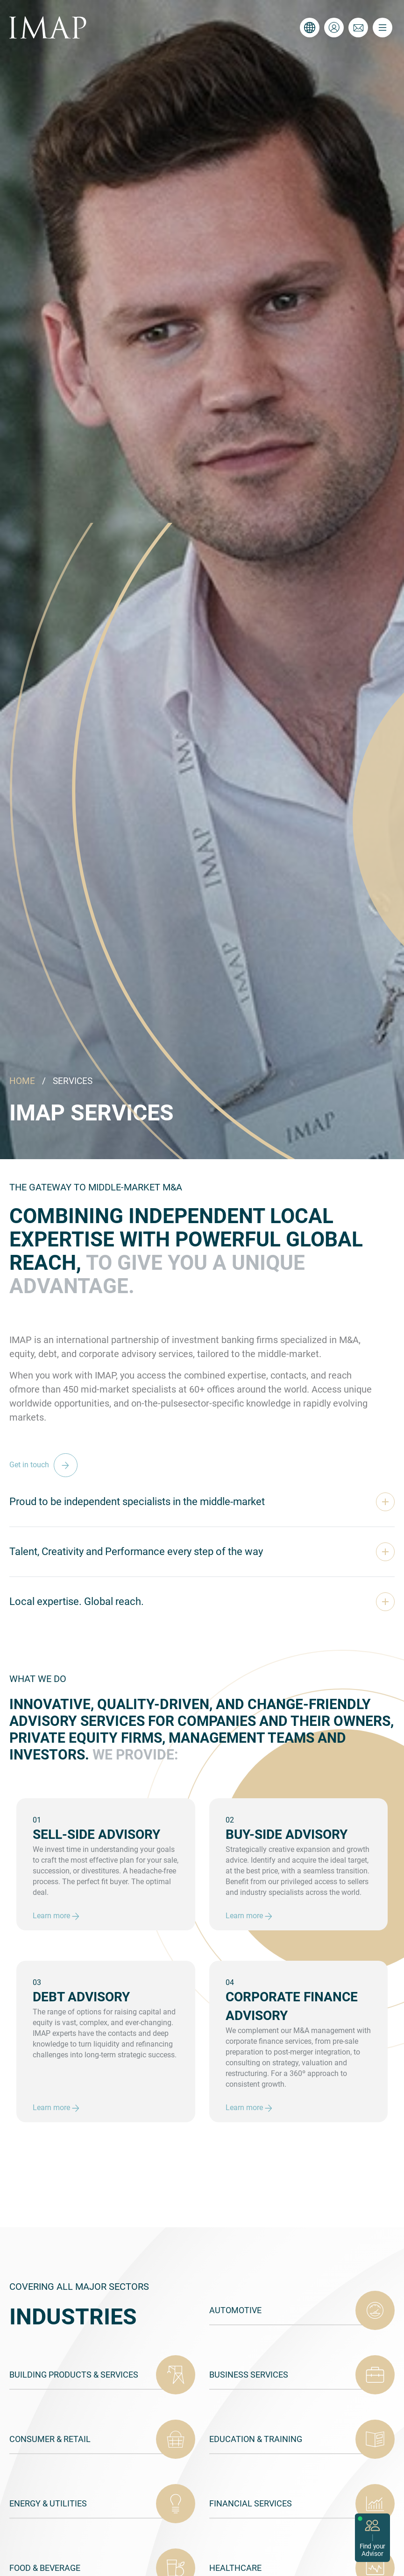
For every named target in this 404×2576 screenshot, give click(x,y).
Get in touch (46, 1464)
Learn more (56, 1915)
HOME (22, 1081)
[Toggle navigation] (382, 27)
